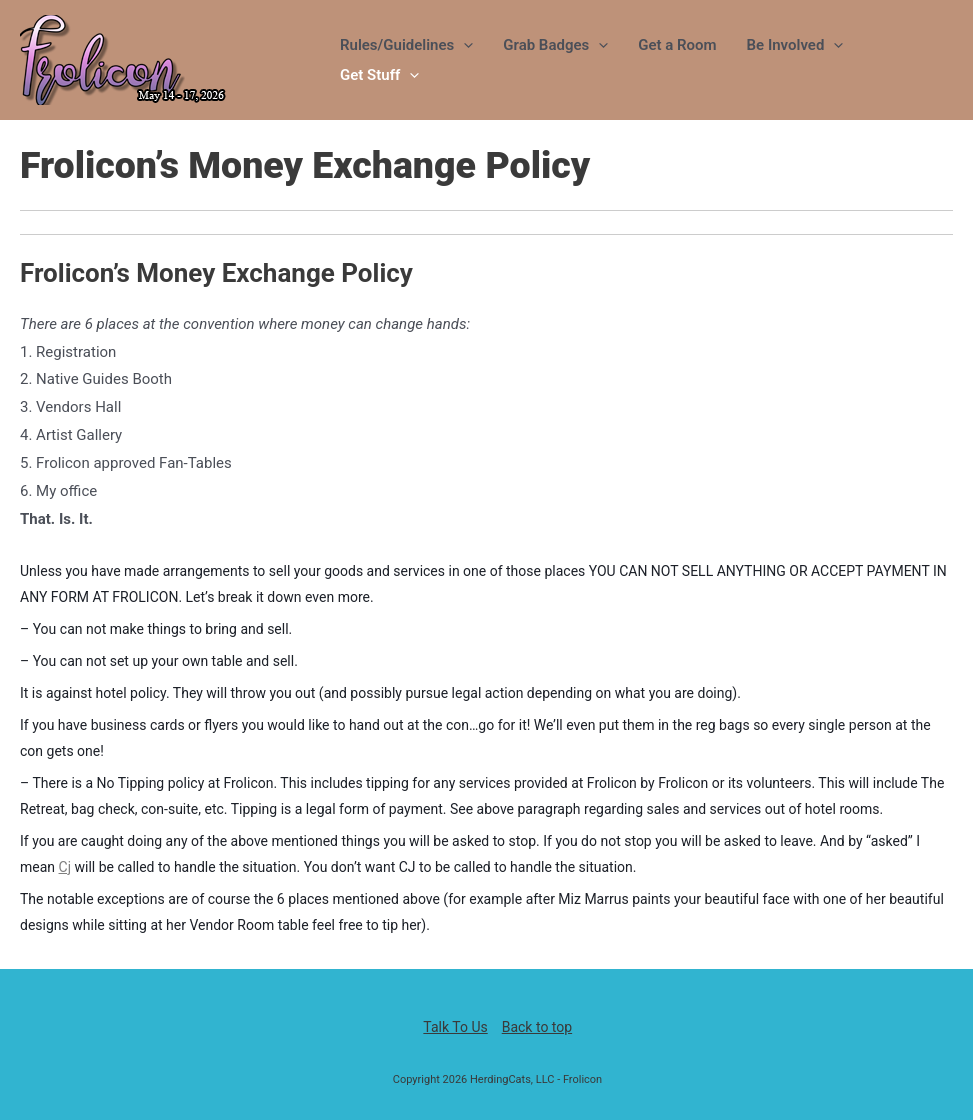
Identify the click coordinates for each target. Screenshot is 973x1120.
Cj (65, 867)
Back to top (537, 1027)
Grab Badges (555, 45)
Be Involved (795, 45)
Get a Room (677, 45)
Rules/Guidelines (406, 45)
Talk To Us (455, 1027)
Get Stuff (379, 75)
